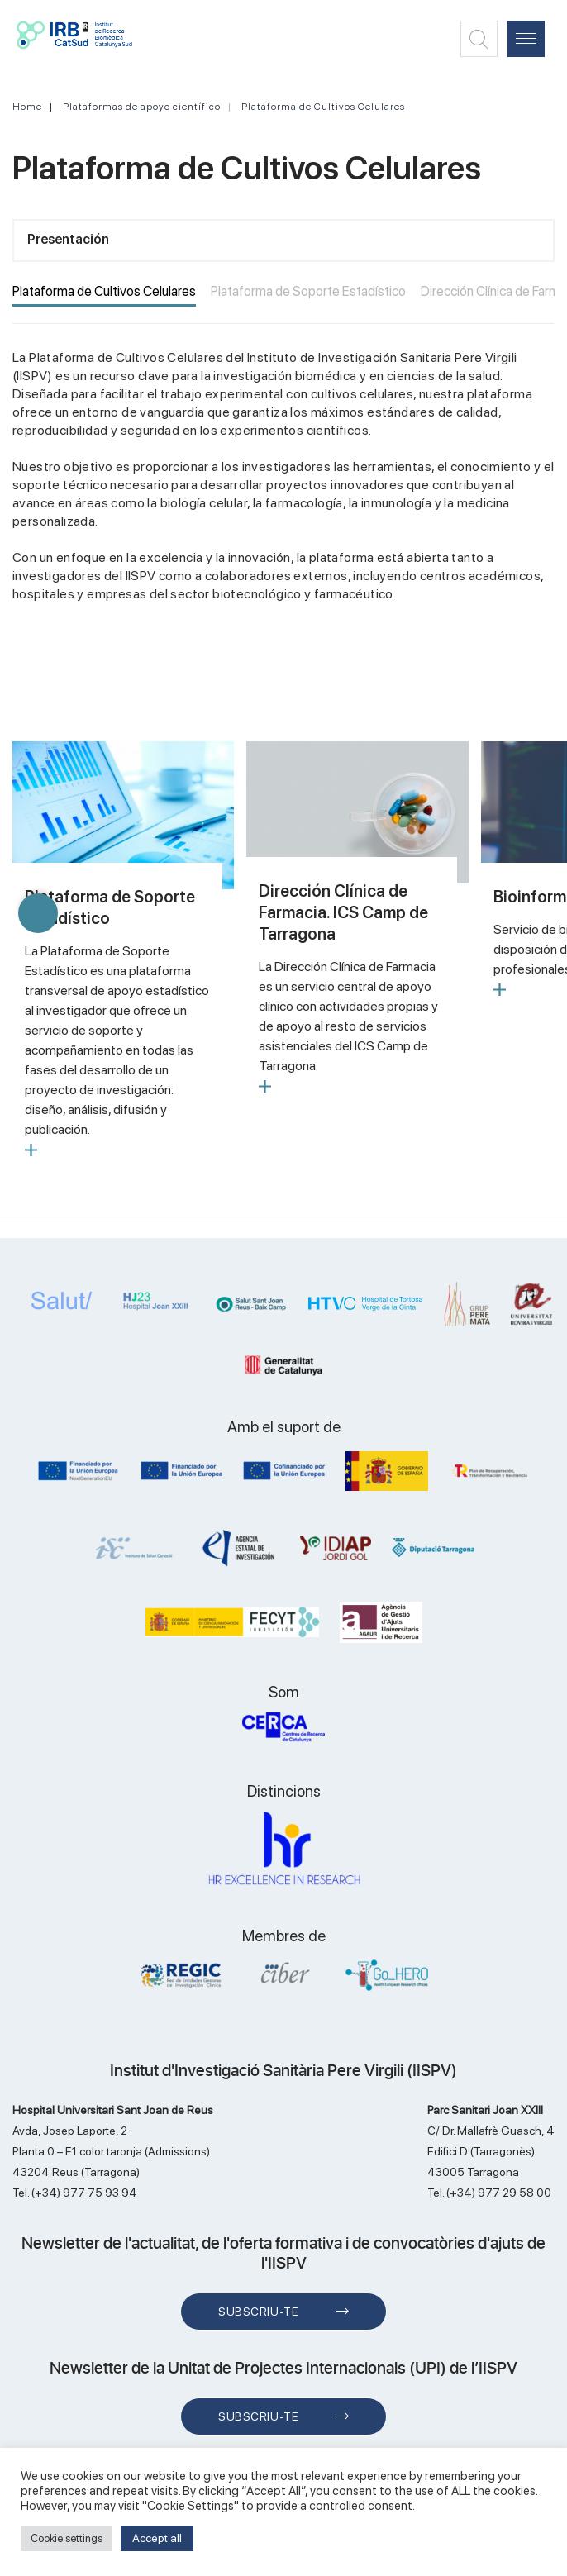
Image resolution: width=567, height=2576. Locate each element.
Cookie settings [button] (66, 2538)
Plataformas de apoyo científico (142, 106)
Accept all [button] (157, 2538)
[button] (38, 913)
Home (27, 106)
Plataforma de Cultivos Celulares (323, 106)
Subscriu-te (258, 2311)
